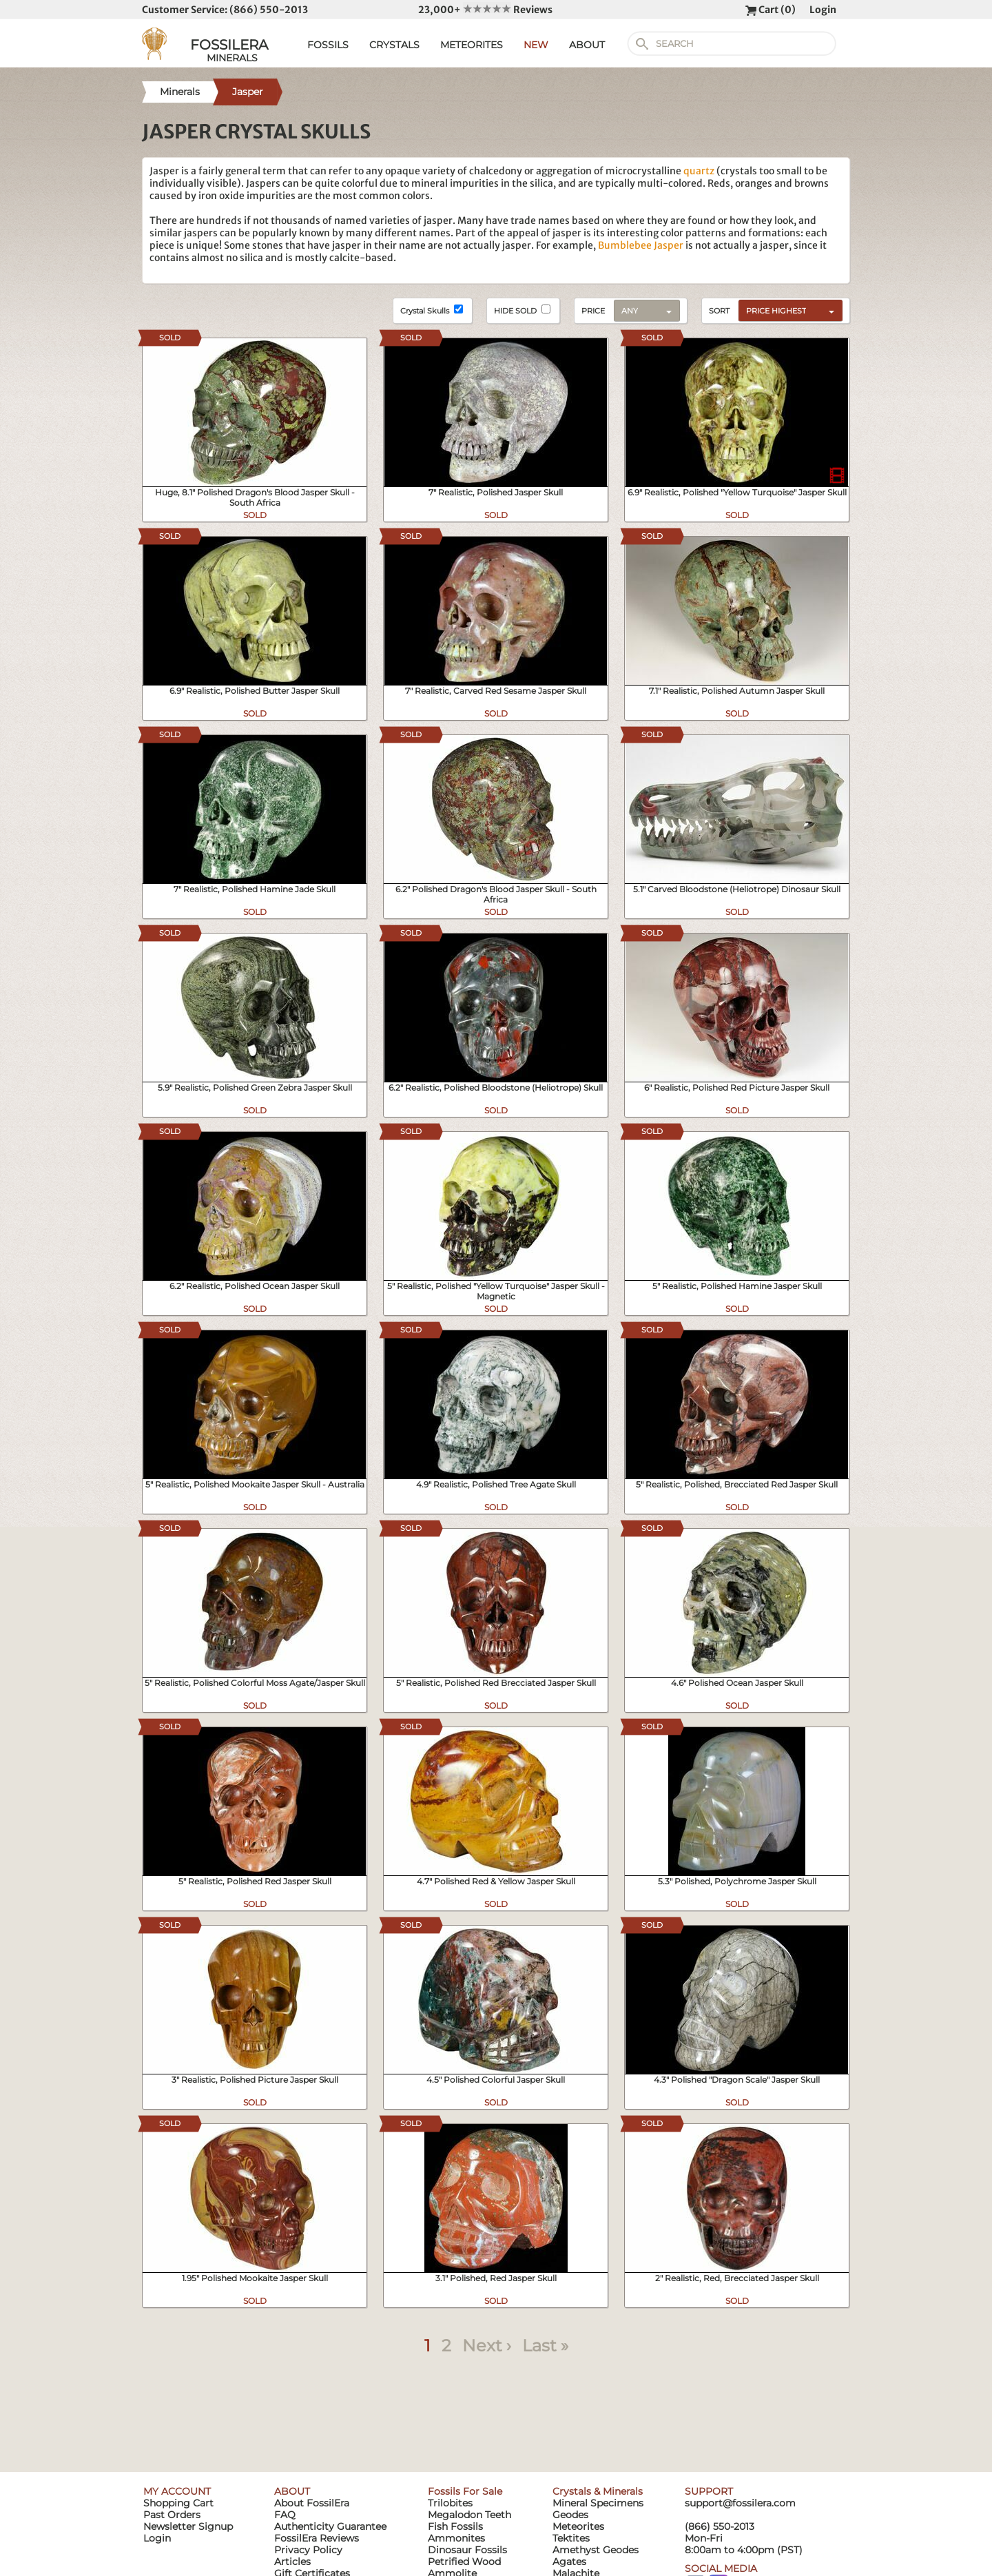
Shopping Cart (178, 2503)
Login (822, 9)
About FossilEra (311, 2503)
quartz (698, 171)
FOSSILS (328, 45)
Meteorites (578, 2526)
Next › (486, 2346)
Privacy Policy (308, 2550)
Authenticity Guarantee (330, 2526)
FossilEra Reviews (316, 2538)
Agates (569, 2561)
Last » (545, 2346)
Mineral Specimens (597, 2503)
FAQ (285, 2514)
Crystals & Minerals (597, 2491)
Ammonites (456, 2538)
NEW (536, 45)
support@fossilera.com (740, 2503)
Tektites (571, 2538)
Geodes (570, 2514)
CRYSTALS (394, 45)
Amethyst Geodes (595, 2550)
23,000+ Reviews (485, 9)
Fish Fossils (455, 2526)
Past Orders (171, 2514)
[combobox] (787, 310)
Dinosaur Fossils (467, 2550)
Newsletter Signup (188, 2526)
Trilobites (450, 2503)
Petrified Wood (464, 2561)
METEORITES (471, 45)
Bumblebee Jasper (640, 245)
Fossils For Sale (465, 2491)
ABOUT (587, 45)
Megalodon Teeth (469, 2514)
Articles (292, 2561)
